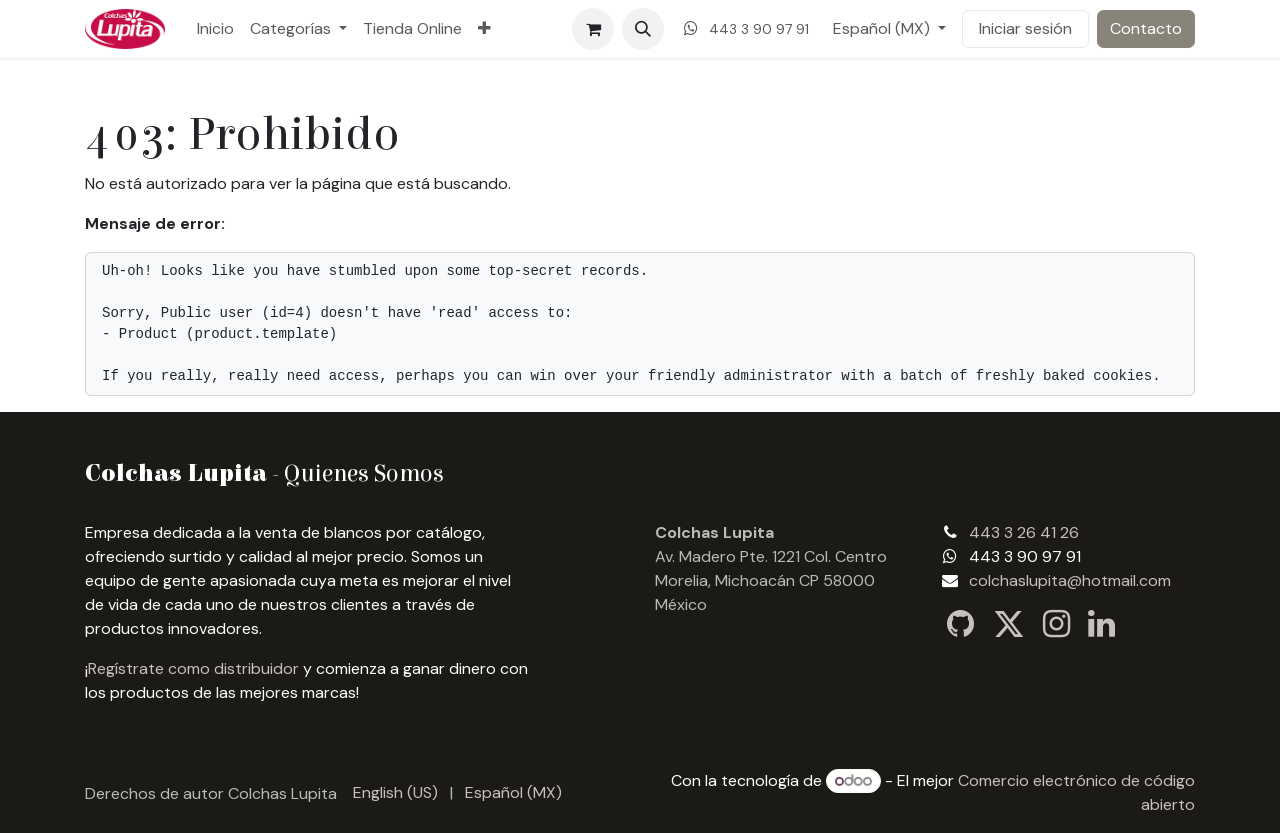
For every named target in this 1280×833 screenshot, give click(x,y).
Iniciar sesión (1025, 28)
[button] (643, 29)
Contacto (1146, 28)
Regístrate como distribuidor (193, 668)
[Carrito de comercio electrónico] (593, 29)
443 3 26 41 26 (1024, 532)
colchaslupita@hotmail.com (1070, 580)
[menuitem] (215, 29)
